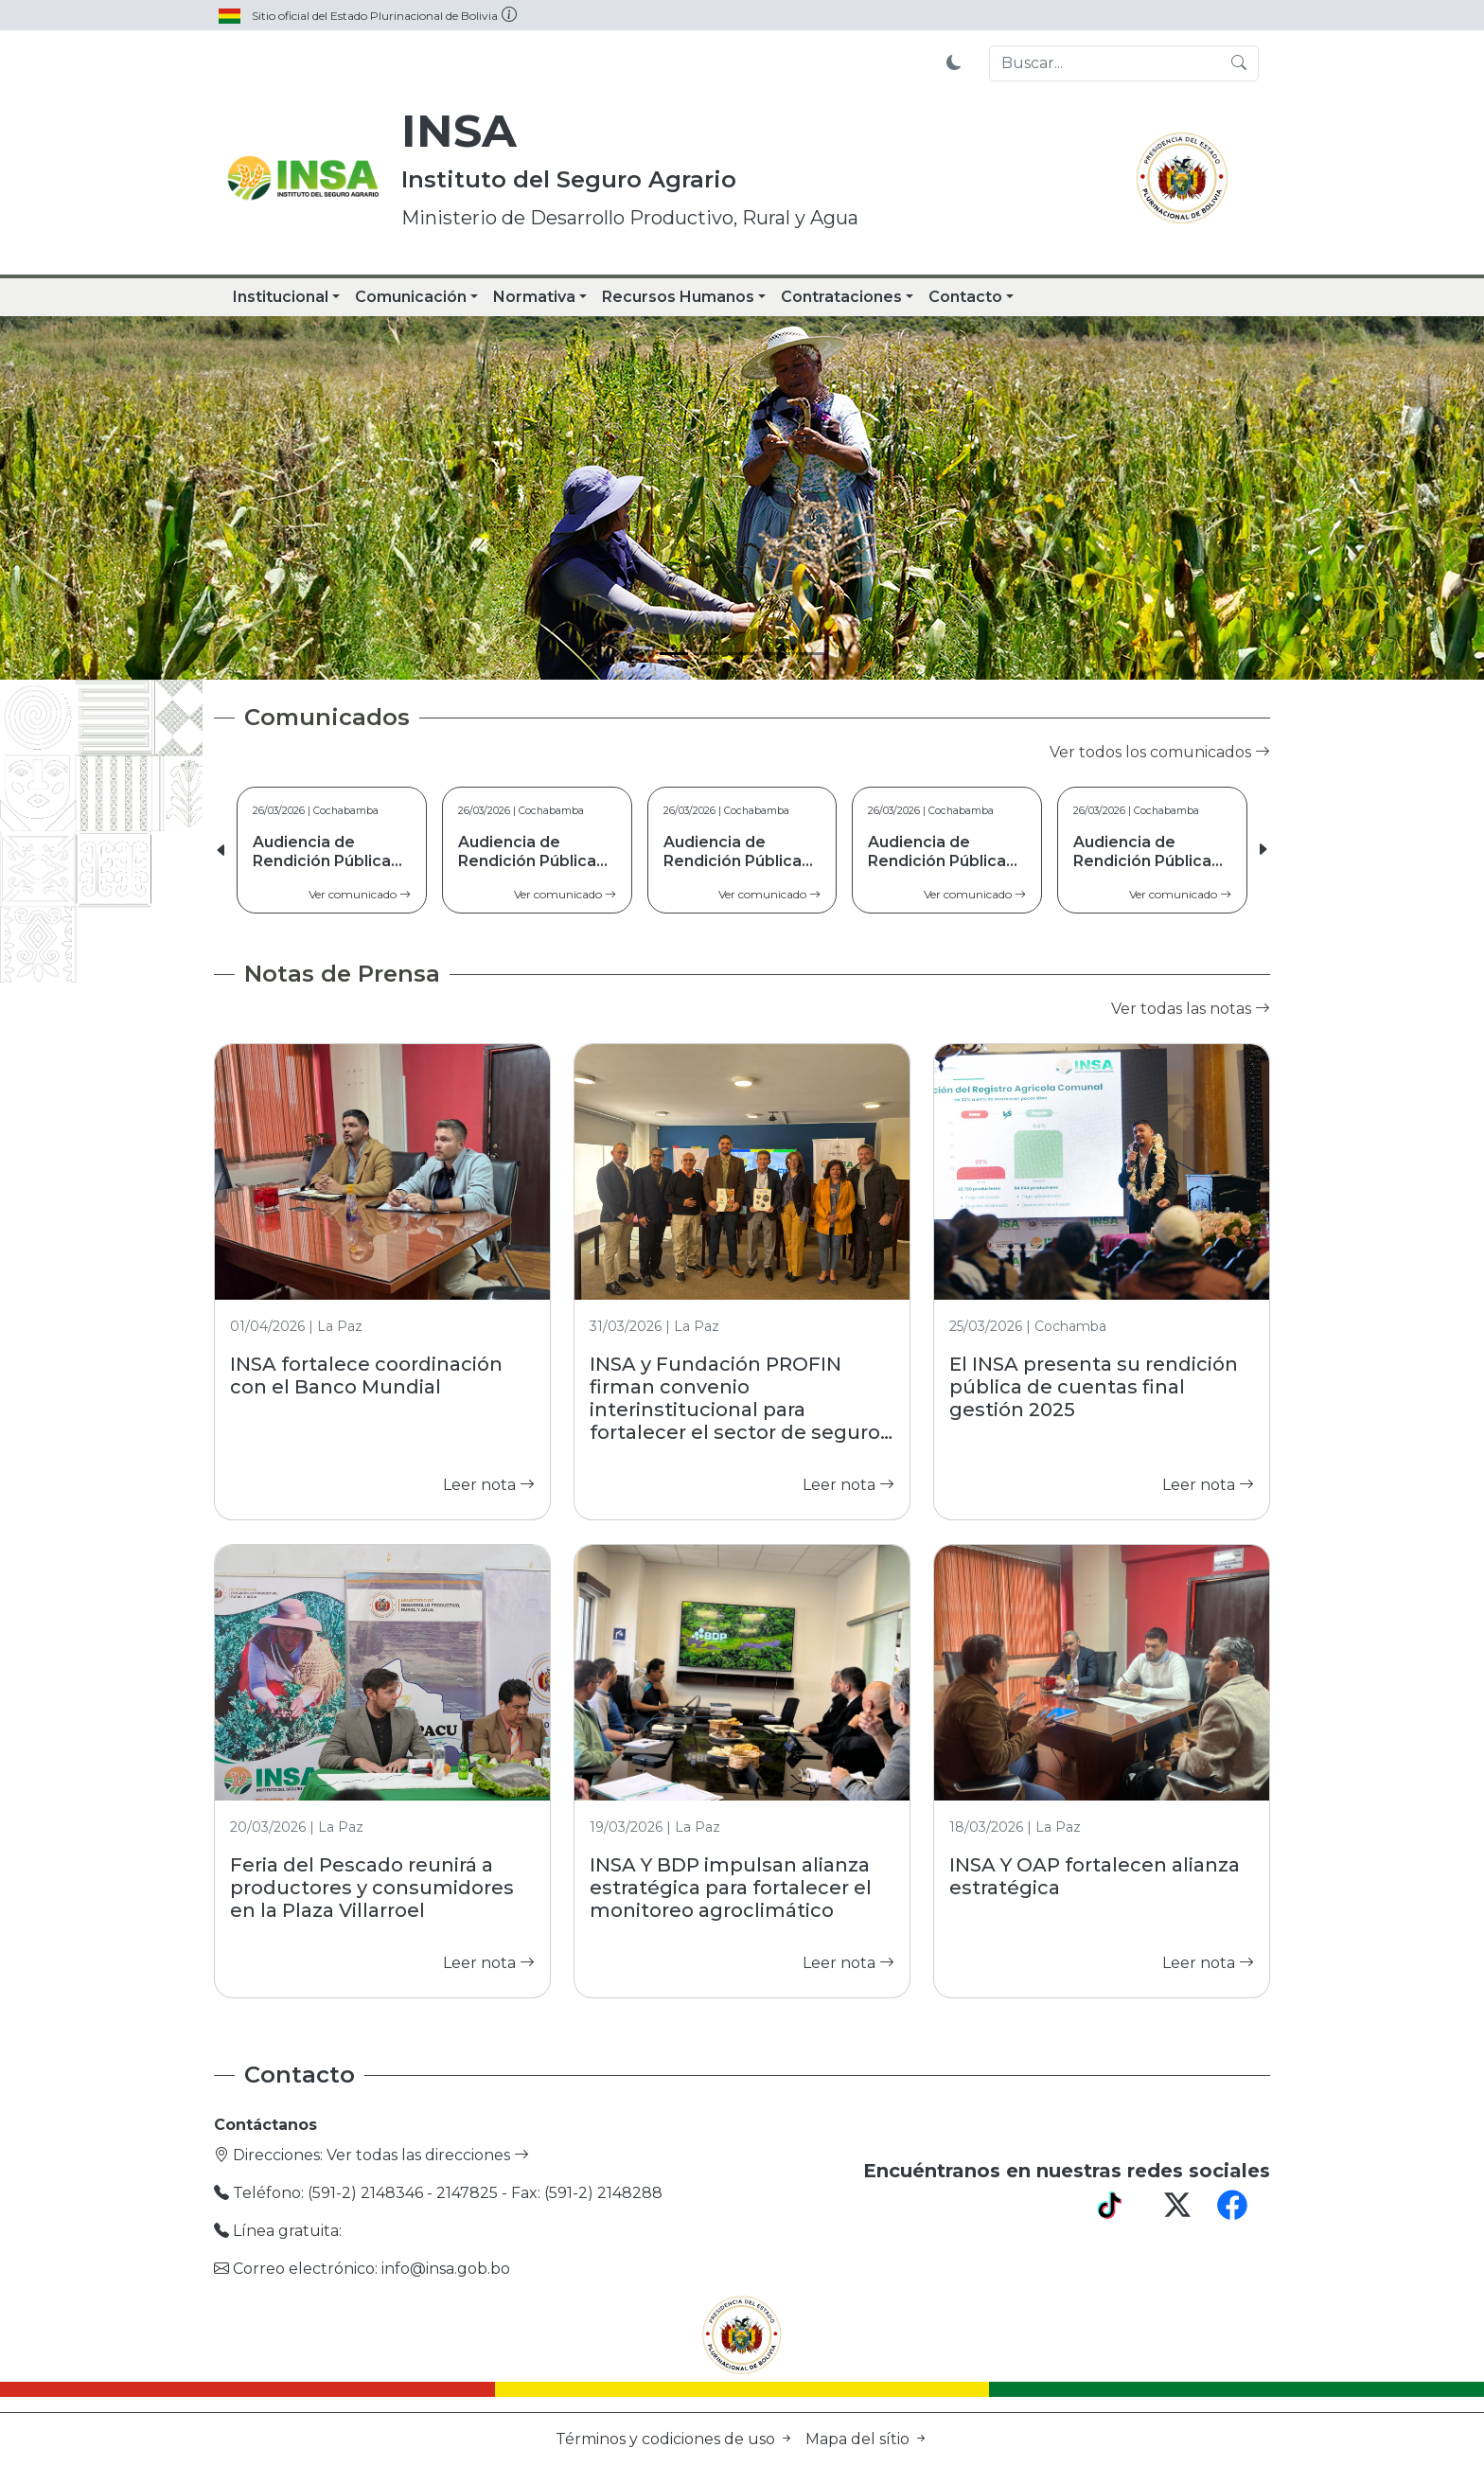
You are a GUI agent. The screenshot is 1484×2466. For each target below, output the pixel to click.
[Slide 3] (742, 654)
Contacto (965, 297)
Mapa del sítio (866, 2439)
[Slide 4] (776, 654)
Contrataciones (841, 297)
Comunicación (411, 297)
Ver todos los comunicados (1160, 752)
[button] (1262, 850)
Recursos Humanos (678, 297)
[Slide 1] (674, 654)
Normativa (534, 297)
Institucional (280, 297)
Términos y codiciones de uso (677, 2439)
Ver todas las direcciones (428, 2155)
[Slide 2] (708, 654)
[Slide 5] (810, 654)
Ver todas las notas (1190, 1009)
